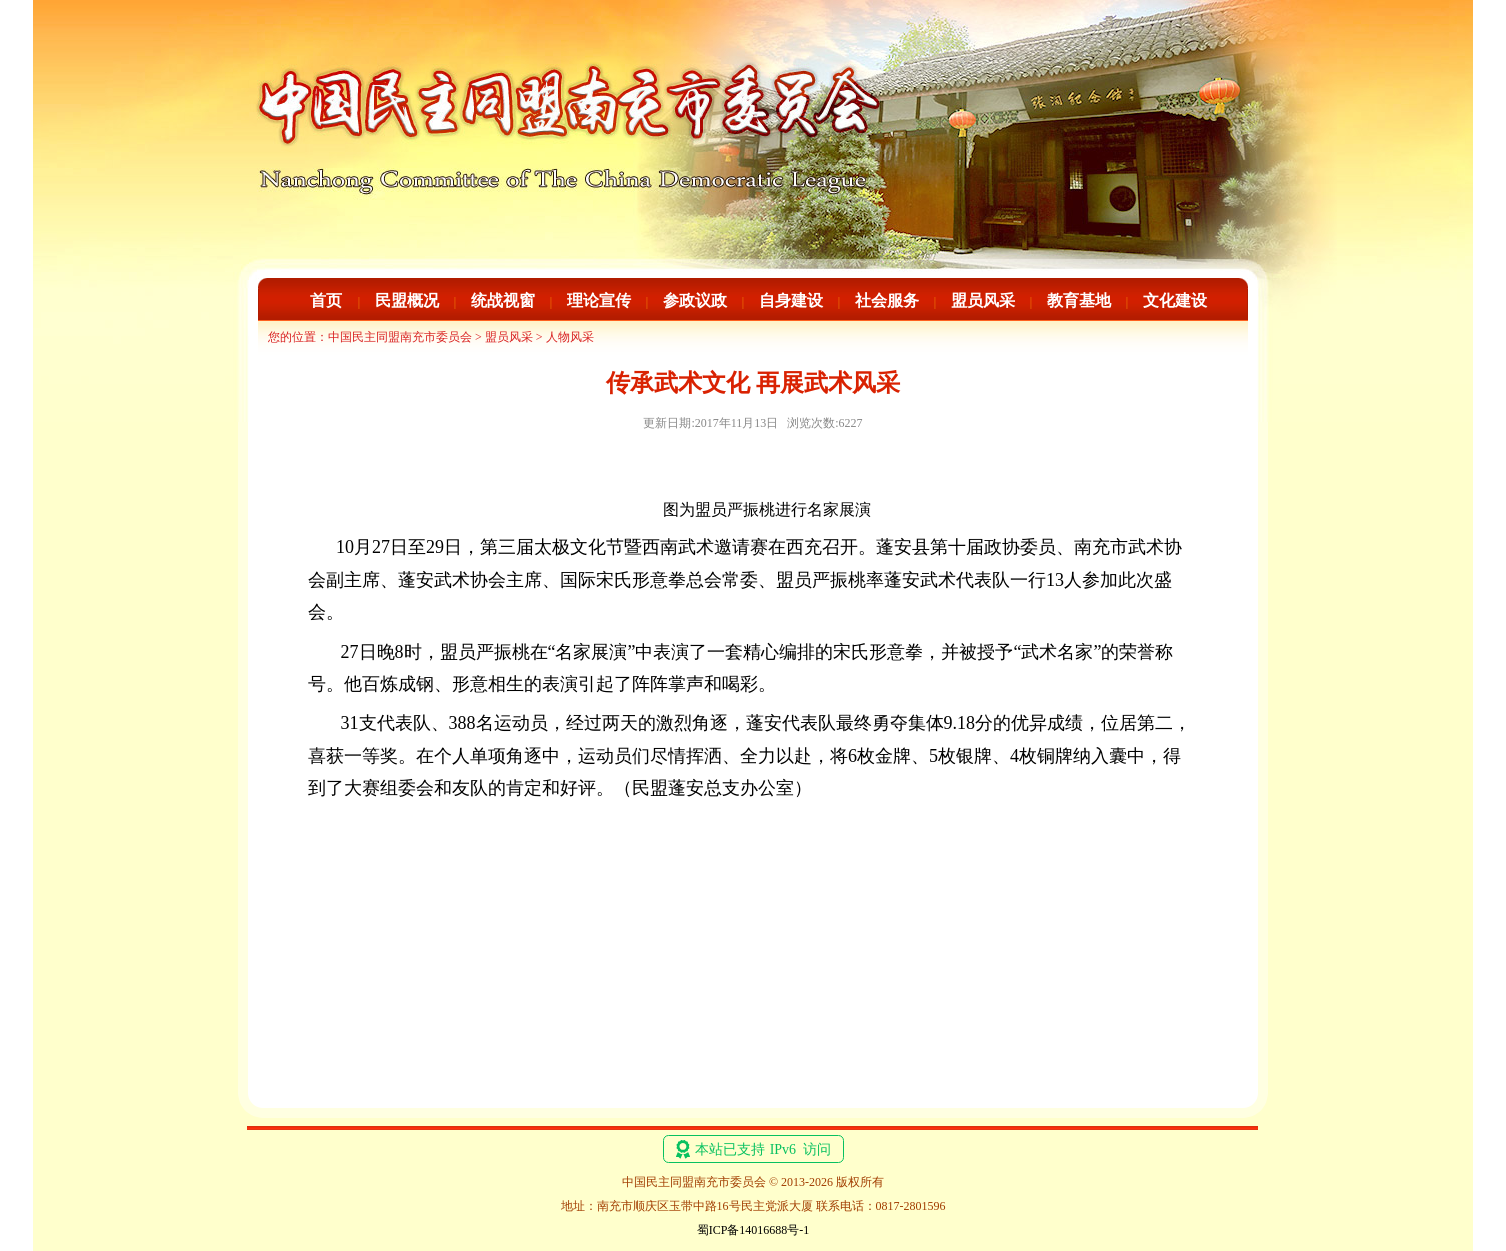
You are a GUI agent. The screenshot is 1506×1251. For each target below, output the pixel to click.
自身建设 (791, 300)
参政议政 (695, 300)
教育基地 (1079, 300)
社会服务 (887, 300)
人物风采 (570, 337)
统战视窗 (503, 300)
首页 (326, 300)
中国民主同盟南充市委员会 (400, 337)
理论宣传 (599, 300)
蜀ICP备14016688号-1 (753, 1230)
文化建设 (1175, 300)
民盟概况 (407, 300)
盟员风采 (983, 300)
